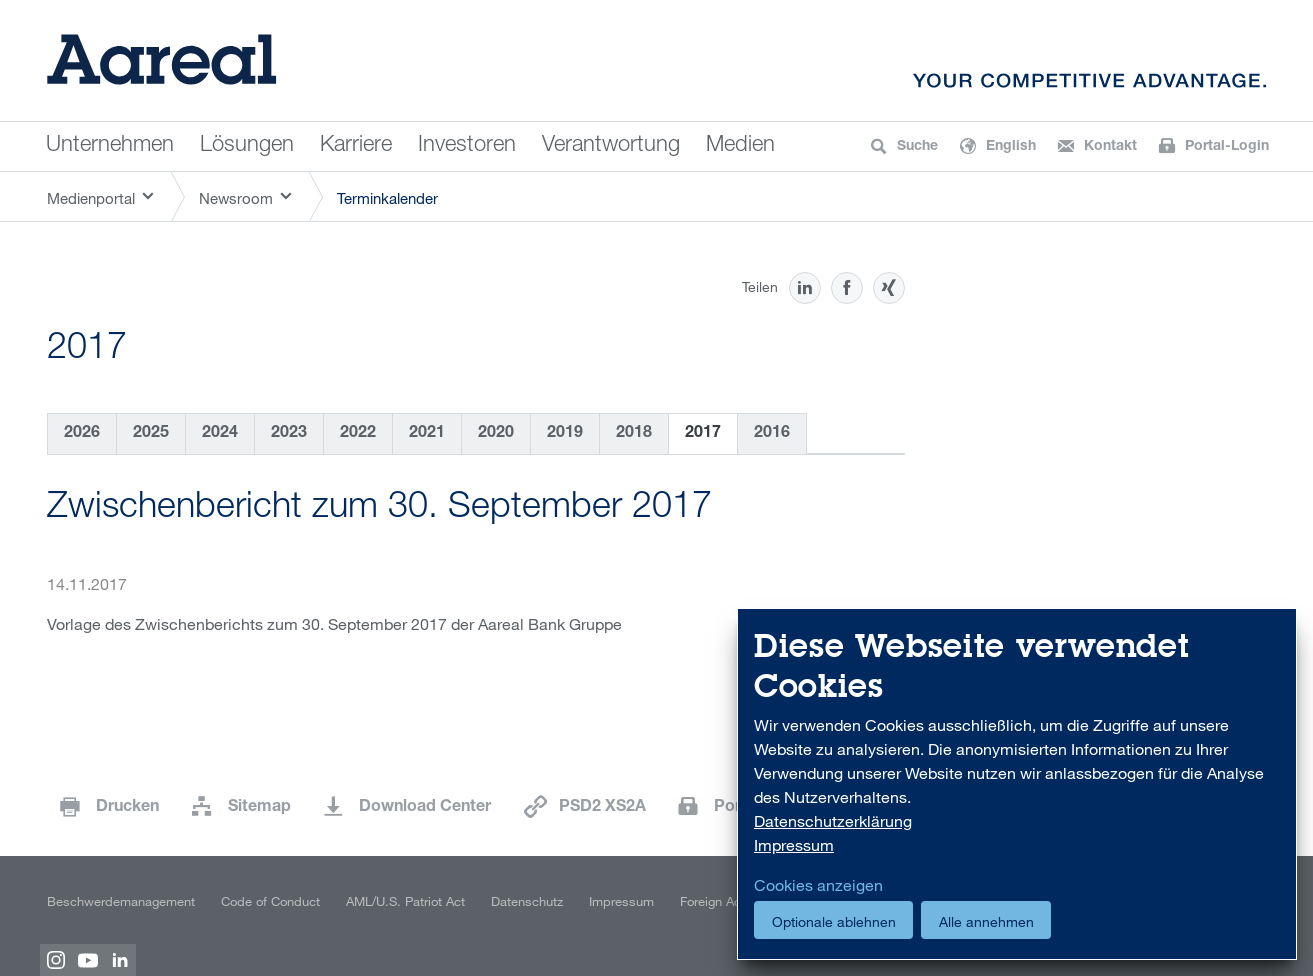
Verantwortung (611, 146)
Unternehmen (110, 146)
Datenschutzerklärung (833, 821)
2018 (634, 434)
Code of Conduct (270, 901)
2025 (151, 434)
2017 (703, 434)
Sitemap (259, 808)
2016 (772, 434)
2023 (289, 434)
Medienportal (91, 198)
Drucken (127, 808)
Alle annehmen (986, 921)
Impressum (621, 901)
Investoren (467, 146)
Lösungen (247, 146)
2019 (565, 434)
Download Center (425, 808)
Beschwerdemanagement (121, 901)
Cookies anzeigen (818, 885)
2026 (82, 434)
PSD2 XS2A (602, 808)
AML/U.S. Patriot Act (405, 901)
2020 (496, 434)
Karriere (356, 146)
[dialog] (1017, 784)
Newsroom (236, 198)
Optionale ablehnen (834, 921)
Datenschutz (527, 901)
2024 (220, 434)
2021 (427, 434)
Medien (740, 146)
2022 (358, 434)
